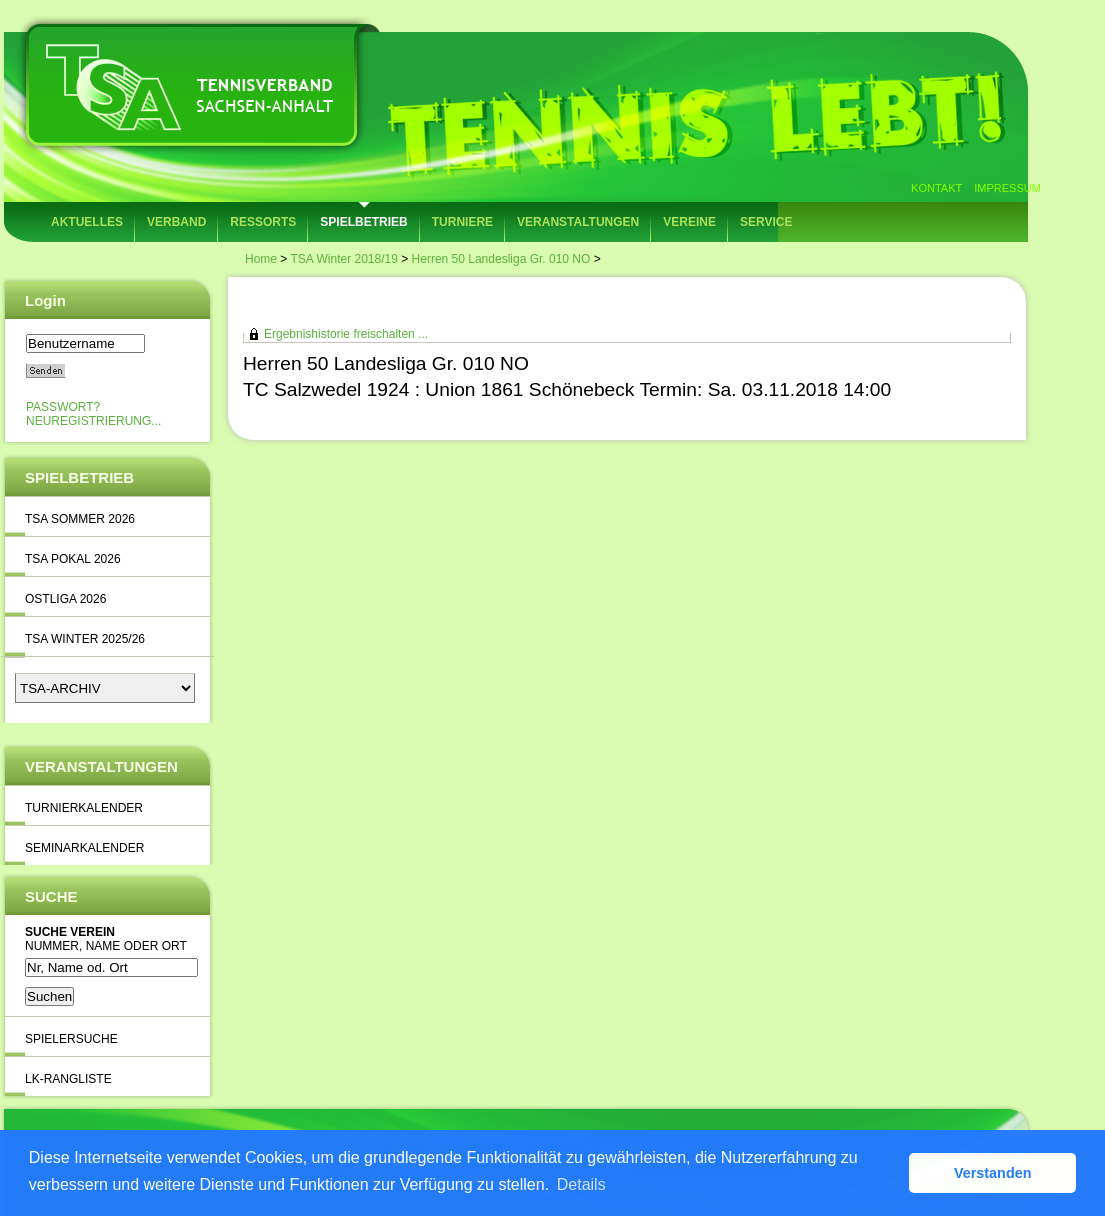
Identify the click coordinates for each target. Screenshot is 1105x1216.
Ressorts (263, 222)
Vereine (689, 222)
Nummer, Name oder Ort (106, 946)
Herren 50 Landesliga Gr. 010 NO (501, 259)
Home (261, 259)
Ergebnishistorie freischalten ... (346, 334)
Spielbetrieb (363, 222)
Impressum (1007, 188)
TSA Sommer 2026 (80, 519)
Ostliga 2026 (65, 599)
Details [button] (581, 1184)
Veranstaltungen (578, 222)
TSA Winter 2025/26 (85, 639)
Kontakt (936, 188)
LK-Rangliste (68, 1079)
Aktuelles (87, 222)
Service (766, 222)
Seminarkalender (84, 848)
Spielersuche (71, 1039)
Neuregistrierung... (93, 421)
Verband (176, 222)
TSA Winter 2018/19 (343, 259)
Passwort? (63, 407)
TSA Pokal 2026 (73, 559)
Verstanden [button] (993, 1173)
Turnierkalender (84, 808)
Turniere (462, 222)
